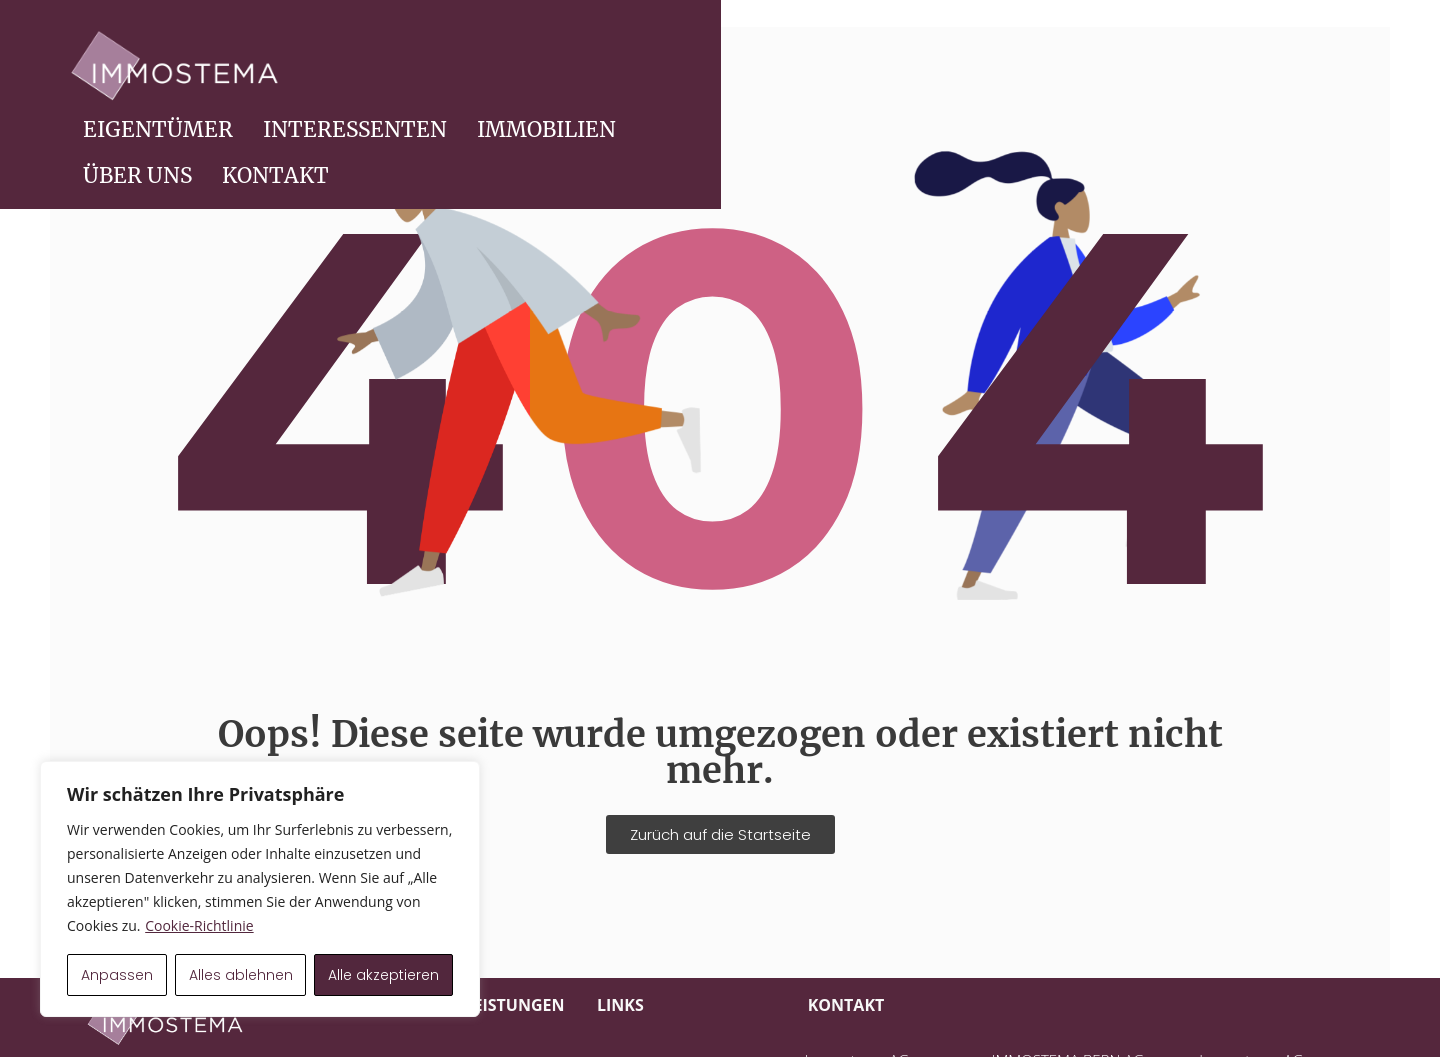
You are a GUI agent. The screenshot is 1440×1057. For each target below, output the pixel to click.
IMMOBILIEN (1040, 65)
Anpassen (117, 975)
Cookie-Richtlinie (199, 925)
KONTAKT (1332, 65)
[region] (260, 889)
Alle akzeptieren (383, 975)
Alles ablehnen (241, 975)
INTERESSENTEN (849, 65)
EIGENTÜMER (652, 65)
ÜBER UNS (1194, 65)
